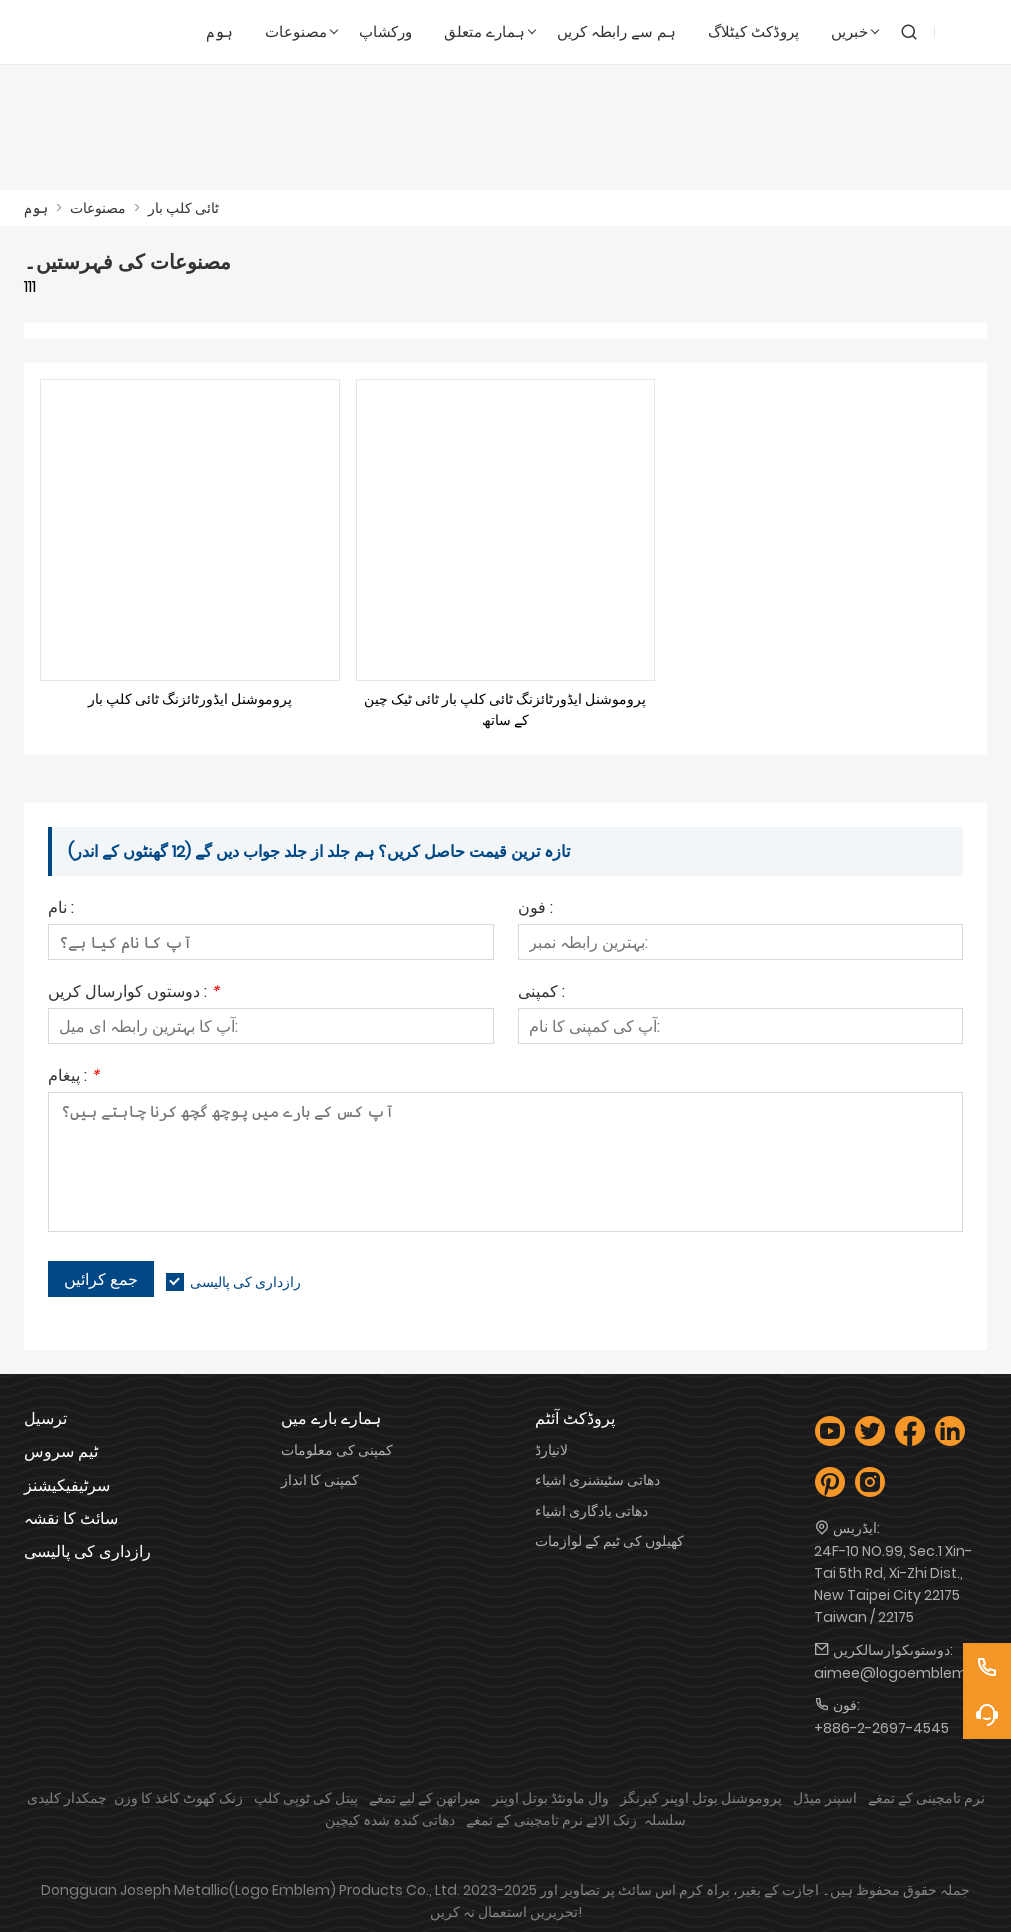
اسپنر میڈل (825, 1798)
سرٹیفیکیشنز (67, 1485)
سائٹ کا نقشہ (71, 1518)
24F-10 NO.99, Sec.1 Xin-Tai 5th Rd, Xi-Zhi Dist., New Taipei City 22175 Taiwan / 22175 (893, 1584)
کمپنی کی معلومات (337, 1450)
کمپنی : (541, 993)
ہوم (36, 208)
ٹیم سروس (61, 1451)
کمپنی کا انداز (320, 1480)
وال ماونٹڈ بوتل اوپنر (550, 1798)
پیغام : (73, 1077)
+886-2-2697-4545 (881, 1728)
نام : (61, 909)
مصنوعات (98, 208)
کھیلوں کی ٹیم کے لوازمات (609, 1541)
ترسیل (45, 1418)
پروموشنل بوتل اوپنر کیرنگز (701, 1798)
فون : (535, 909)
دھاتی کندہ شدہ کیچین (390, 1820)
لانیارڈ (551, 1450)
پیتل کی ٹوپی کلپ (306, 1798)
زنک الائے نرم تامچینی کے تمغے (551, 1820)
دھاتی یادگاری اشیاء (591, 1511)
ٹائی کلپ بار (183, 208)
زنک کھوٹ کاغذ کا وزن (178, 1798)
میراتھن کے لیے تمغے (425, 1798)
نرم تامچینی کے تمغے (926, 1798)
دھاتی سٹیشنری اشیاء (597, 1480)
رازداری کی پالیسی (245, 1282)
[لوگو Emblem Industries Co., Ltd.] (81, 32)
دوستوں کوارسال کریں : (133, 993)
